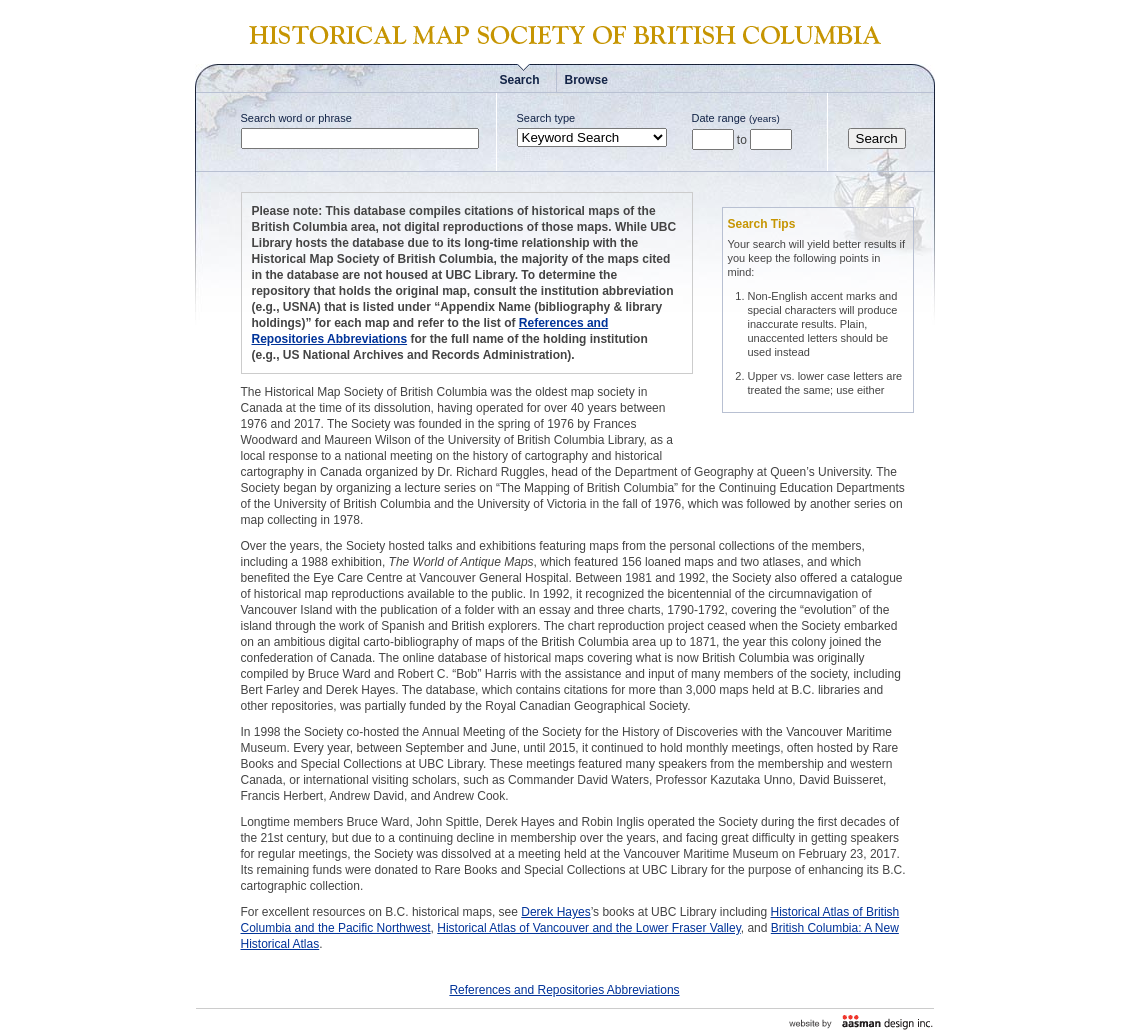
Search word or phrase (296, 118)
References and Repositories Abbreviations (564, 990)
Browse (586, 80)
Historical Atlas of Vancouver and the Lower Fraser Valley (588, 928)
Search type (546, 118)
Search (520, 80)
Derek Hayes (555, 912)
